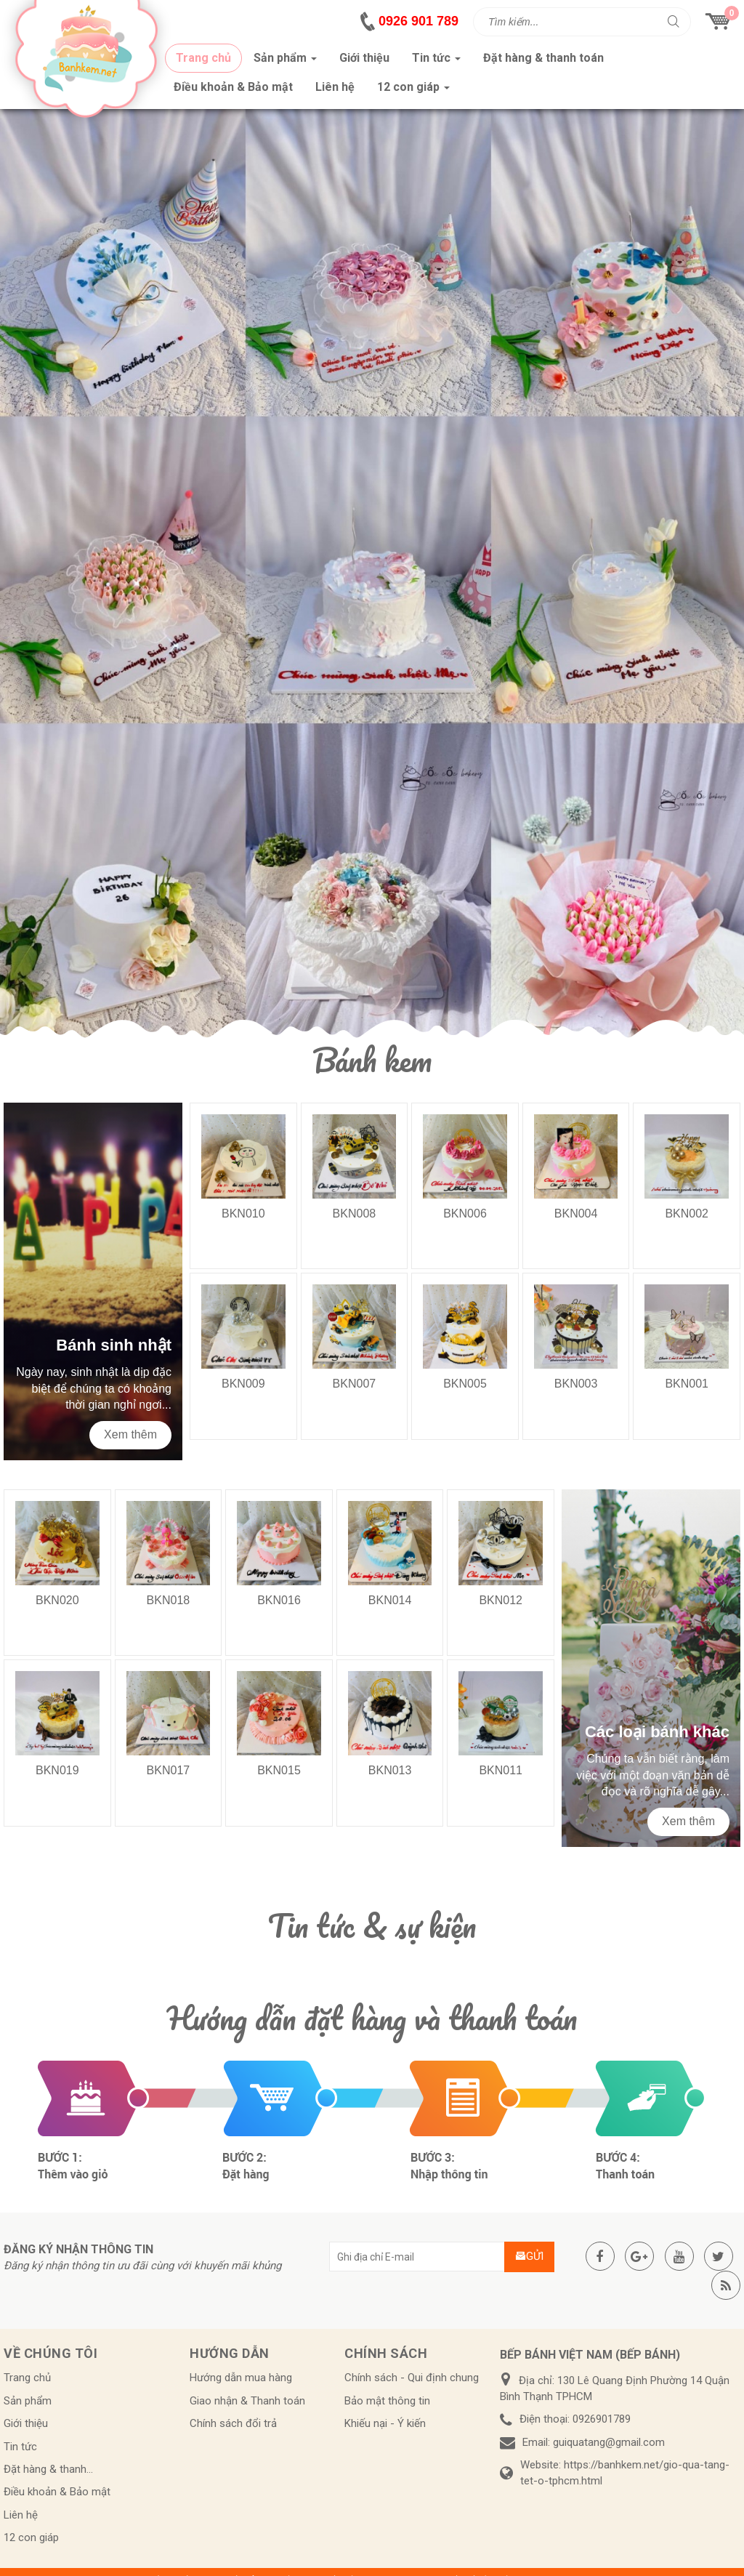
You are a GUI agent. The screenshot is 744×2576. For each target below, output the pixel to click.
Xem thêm (130, 1434)
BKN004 (576, 1213)
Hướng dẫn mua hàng (241, 2377)
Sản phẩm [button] (285, 62)
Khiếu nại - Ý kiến (385, 2423)
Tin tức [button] (436, 62)
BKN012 (500, 1600)
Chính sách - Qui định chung (411, 2377)
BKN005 (465, 1383)
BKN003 (576, 1383)
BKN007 (354, 1383)
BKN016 (279, 1600)
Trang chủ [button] (203, 58)
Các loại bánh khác (657, 1732)
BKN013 (390, 1770)
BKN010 (243, 1213)
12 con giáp (31, 2537)
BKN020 (57, 1600)
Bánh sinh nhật (113, 1345)
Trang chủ (27, 2377)
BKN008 (354, 1213)
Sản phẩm (28, 2400)
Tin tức (20, 2446)
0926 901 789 (418, 21)
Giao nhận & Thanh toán (247, 2400)
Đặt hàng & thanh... (48, 2469)
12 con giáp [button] (413, 91)
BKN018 (168, 1600)
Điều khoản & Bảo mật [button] (233, 87)
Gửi (529, 2256)
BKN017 (168, 1770)
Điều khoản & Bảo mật (57, 2491)
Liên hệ (21, 2514)
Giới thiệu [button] (364, 58)
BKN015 (279, 1770)
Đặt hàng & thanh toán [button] (543, 58)
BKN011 (500, 1770)
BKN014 (390, 1600)
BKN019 (57, 1770)
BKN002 (686, 1213)
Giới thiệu (26, 2423)
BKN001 (686, 1383)
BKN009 (243, 1383)
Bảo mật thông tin (387, 2400)
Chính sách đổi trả (233, 2423)
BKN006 (465, 1213)
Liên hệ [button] (335, 87)
